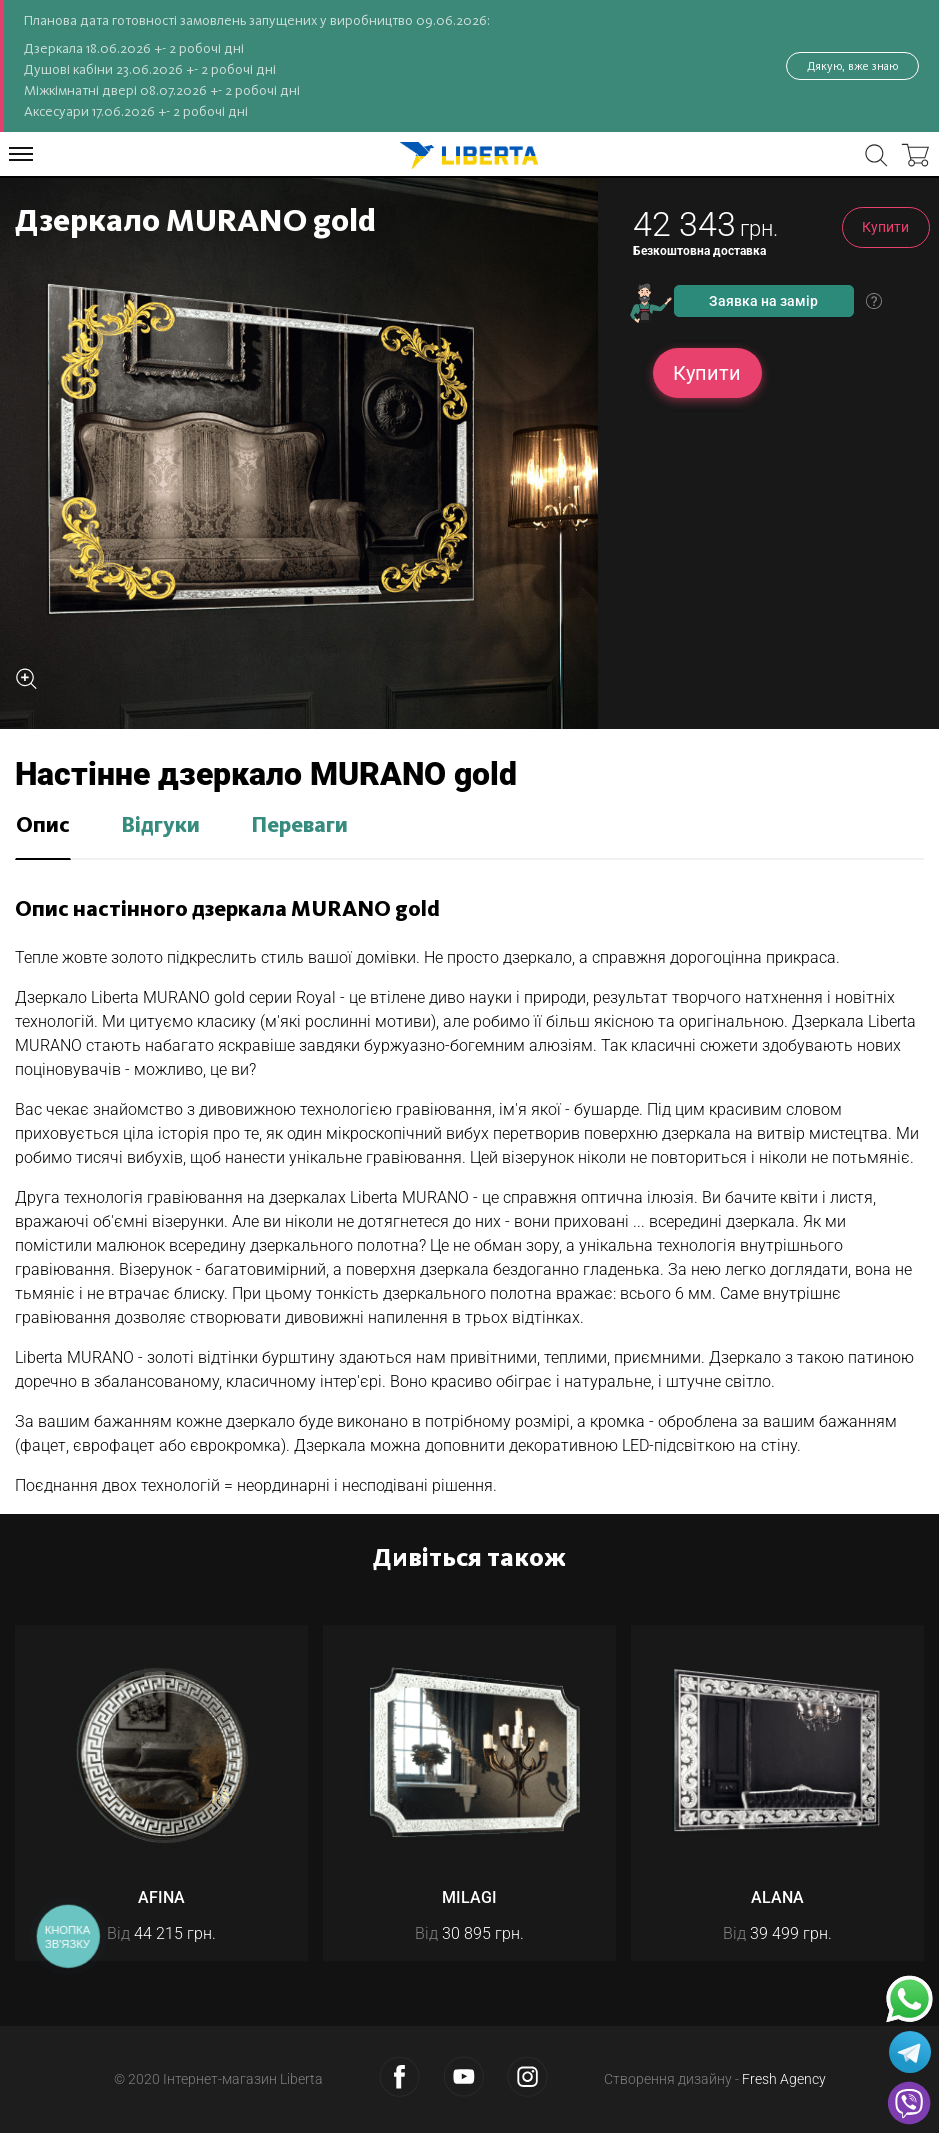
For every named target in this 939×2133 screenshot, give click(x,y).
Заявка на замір (763, 301)
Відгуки (160, 826)
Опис (43, 826)
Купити (885, 227)
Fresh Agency (784, 2079)
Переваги (299, 826)
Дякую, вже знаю (852, 66)
